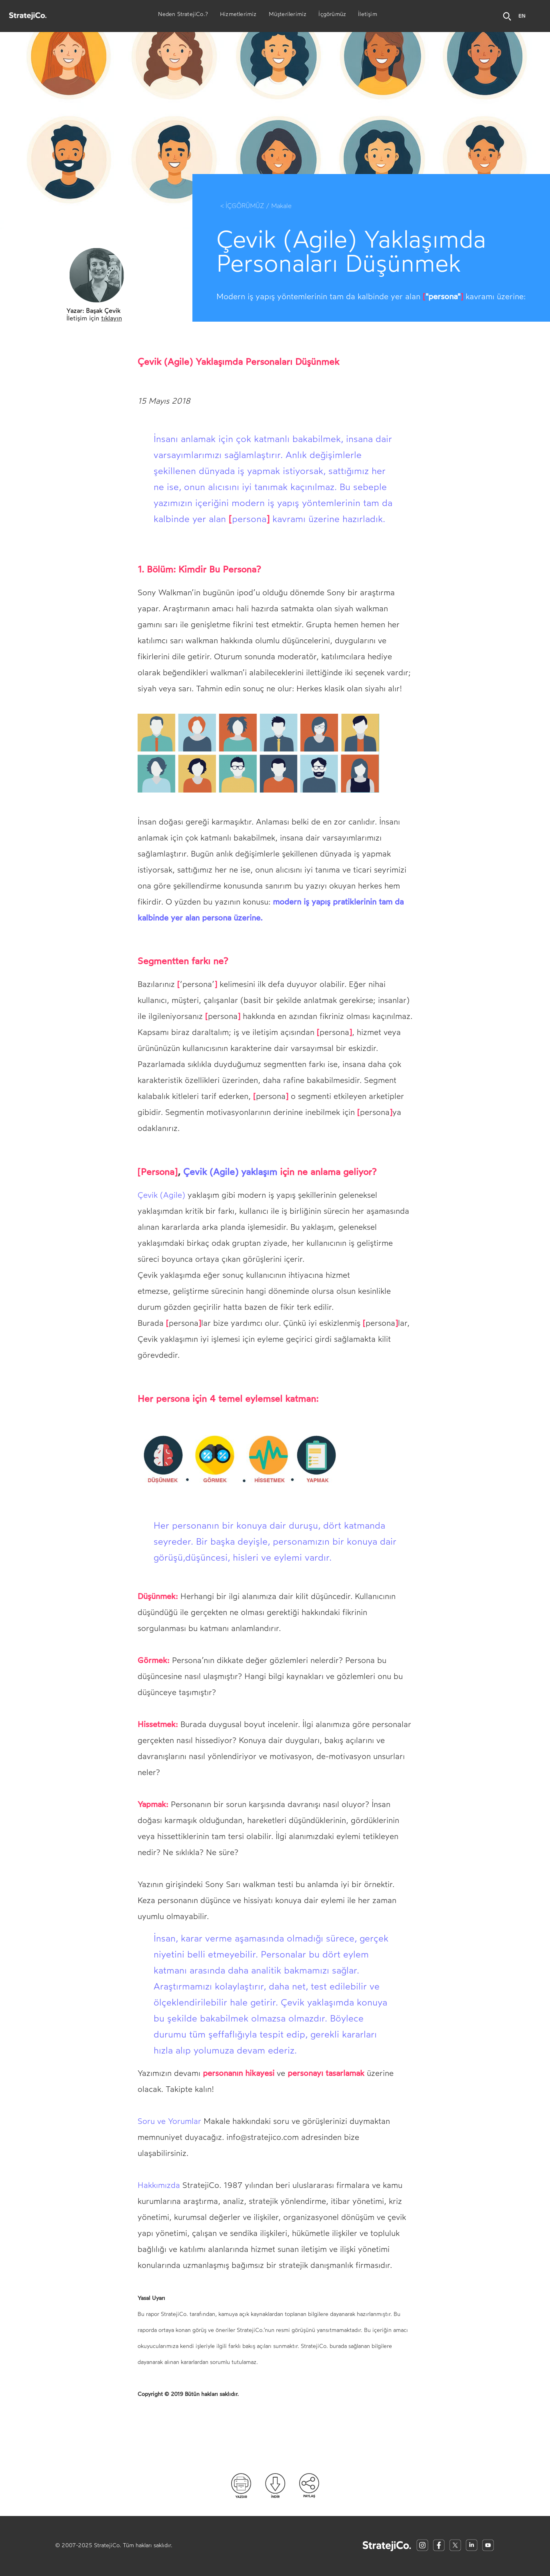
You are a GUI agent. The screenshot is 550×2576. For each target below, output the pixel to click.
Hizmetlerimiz (238, 15)
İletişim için (94, 318)
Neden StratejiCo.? (183, 15)
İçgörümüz (332, 15)
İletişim (367, 15)
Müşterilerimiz (288, 15)
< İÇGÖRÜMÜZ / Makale (256, 206)
